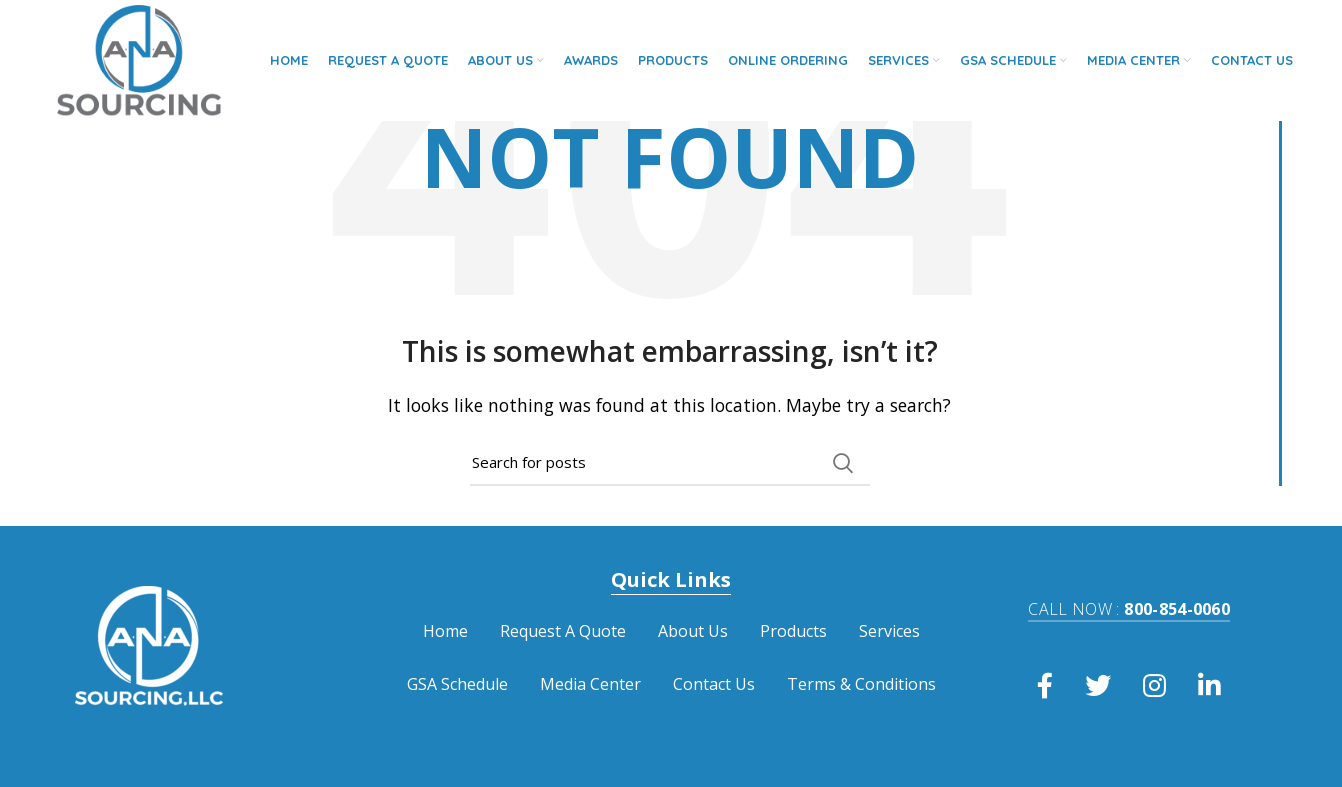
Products (793, 631)
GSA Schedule (457, 684)
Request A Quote (563, 631)
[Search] (670, 463)
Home (445, 631)
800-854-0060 (1129, 609)
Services (889, 631)
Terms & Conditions (861, 684)
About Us (693, 631)
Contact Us (714, 684)
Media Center (590, 684)
